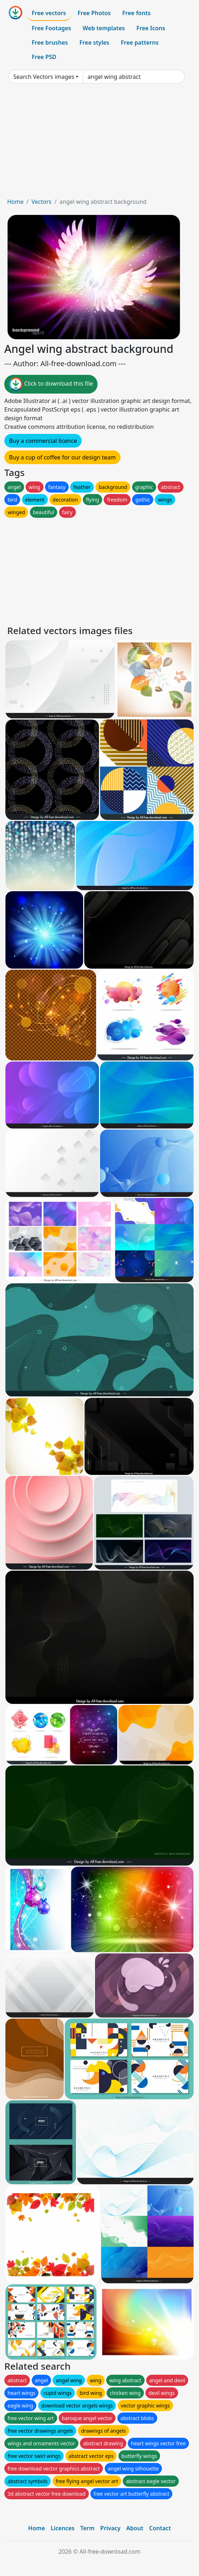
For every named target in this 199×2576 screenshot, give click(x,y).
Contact (160, 2528)
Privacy (110, 2528)
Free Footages (51, 28)
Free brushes (50, 42)
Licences (62, 2528)
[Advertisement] (99, 143)
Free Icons (150, 28)
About (134, 2528)
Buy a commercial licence (43, 441)
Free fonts (136, 13)
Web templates (104, 28)
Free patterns (140, 42)
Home (15, 202)
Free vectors (49, 13)
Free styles (94, 42)
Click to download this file (51, 384)
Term (87, 2528)
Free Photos (93, 13)
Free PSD (44, 57)
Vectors (41, 202)
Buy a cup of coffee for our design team (62, 457)
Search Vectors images (43, 77)
